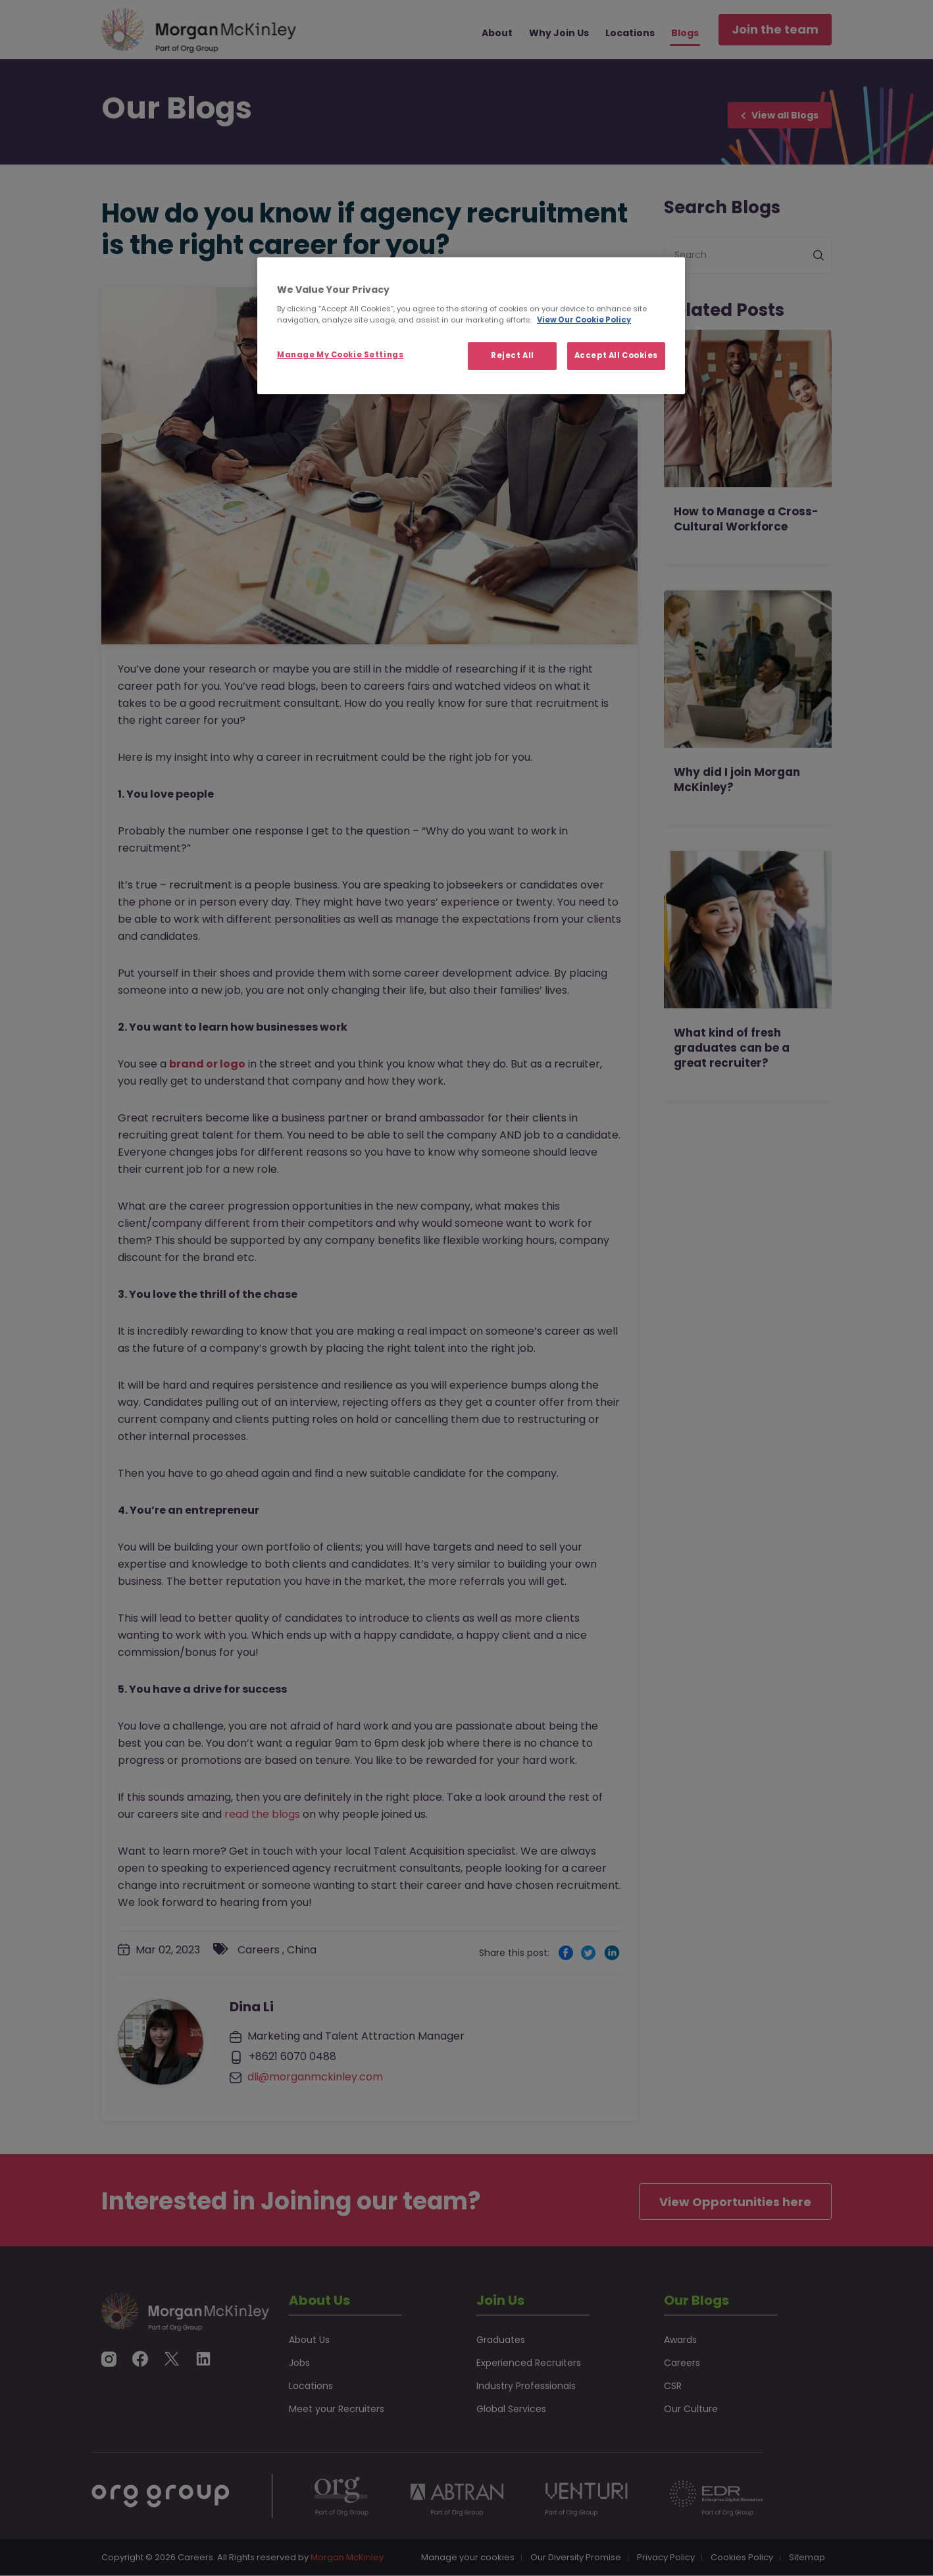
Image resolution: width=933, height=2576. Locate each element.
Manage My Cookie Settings (340, 354)
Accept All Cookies (616, 355)
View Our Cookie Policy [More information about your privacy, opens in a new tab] (584, 320)
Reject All (512, 355)
